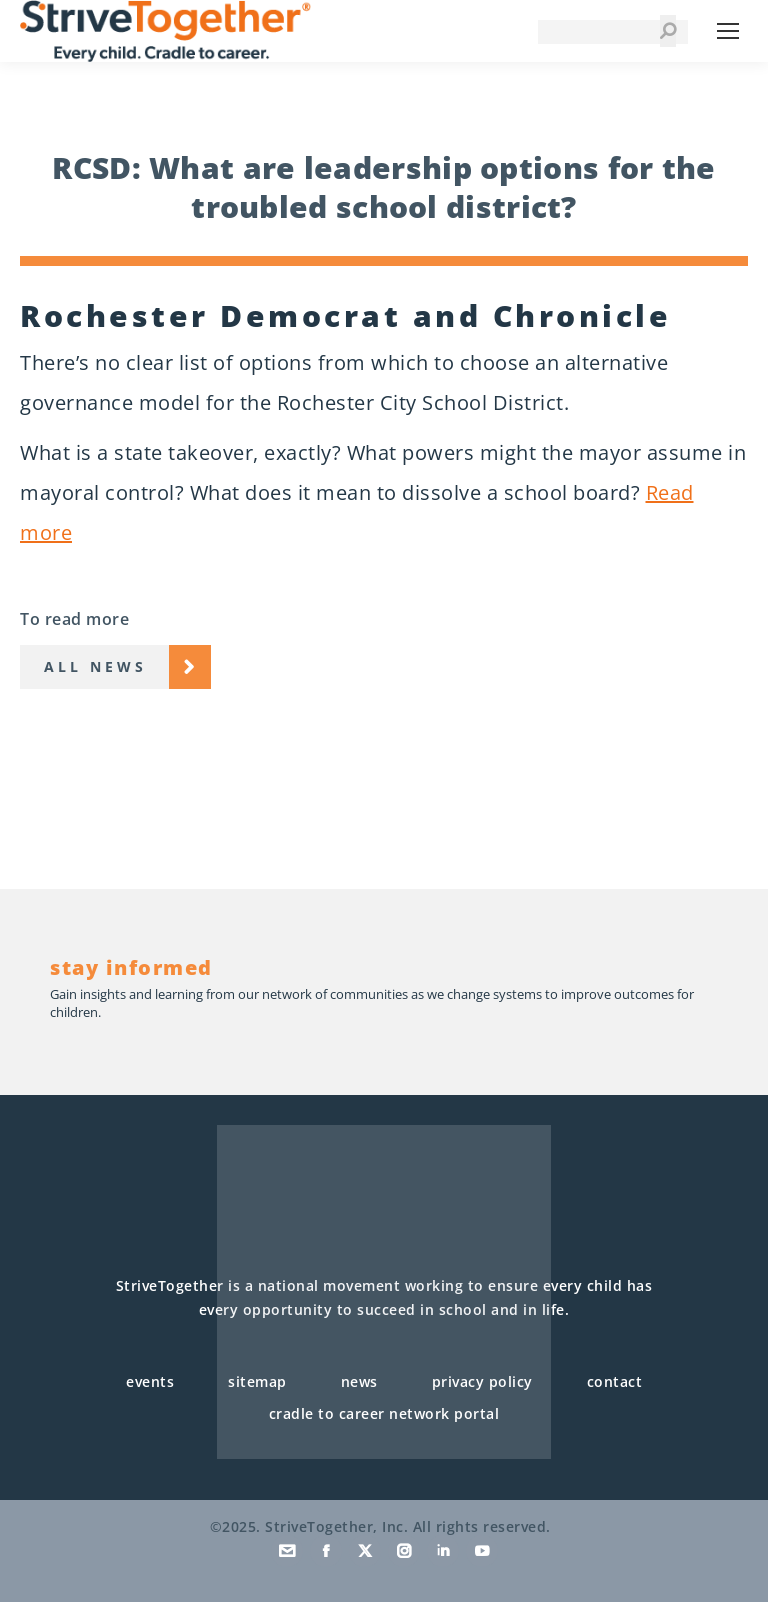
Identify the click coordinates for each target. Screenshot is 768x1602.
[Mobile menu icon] (728, 31)
